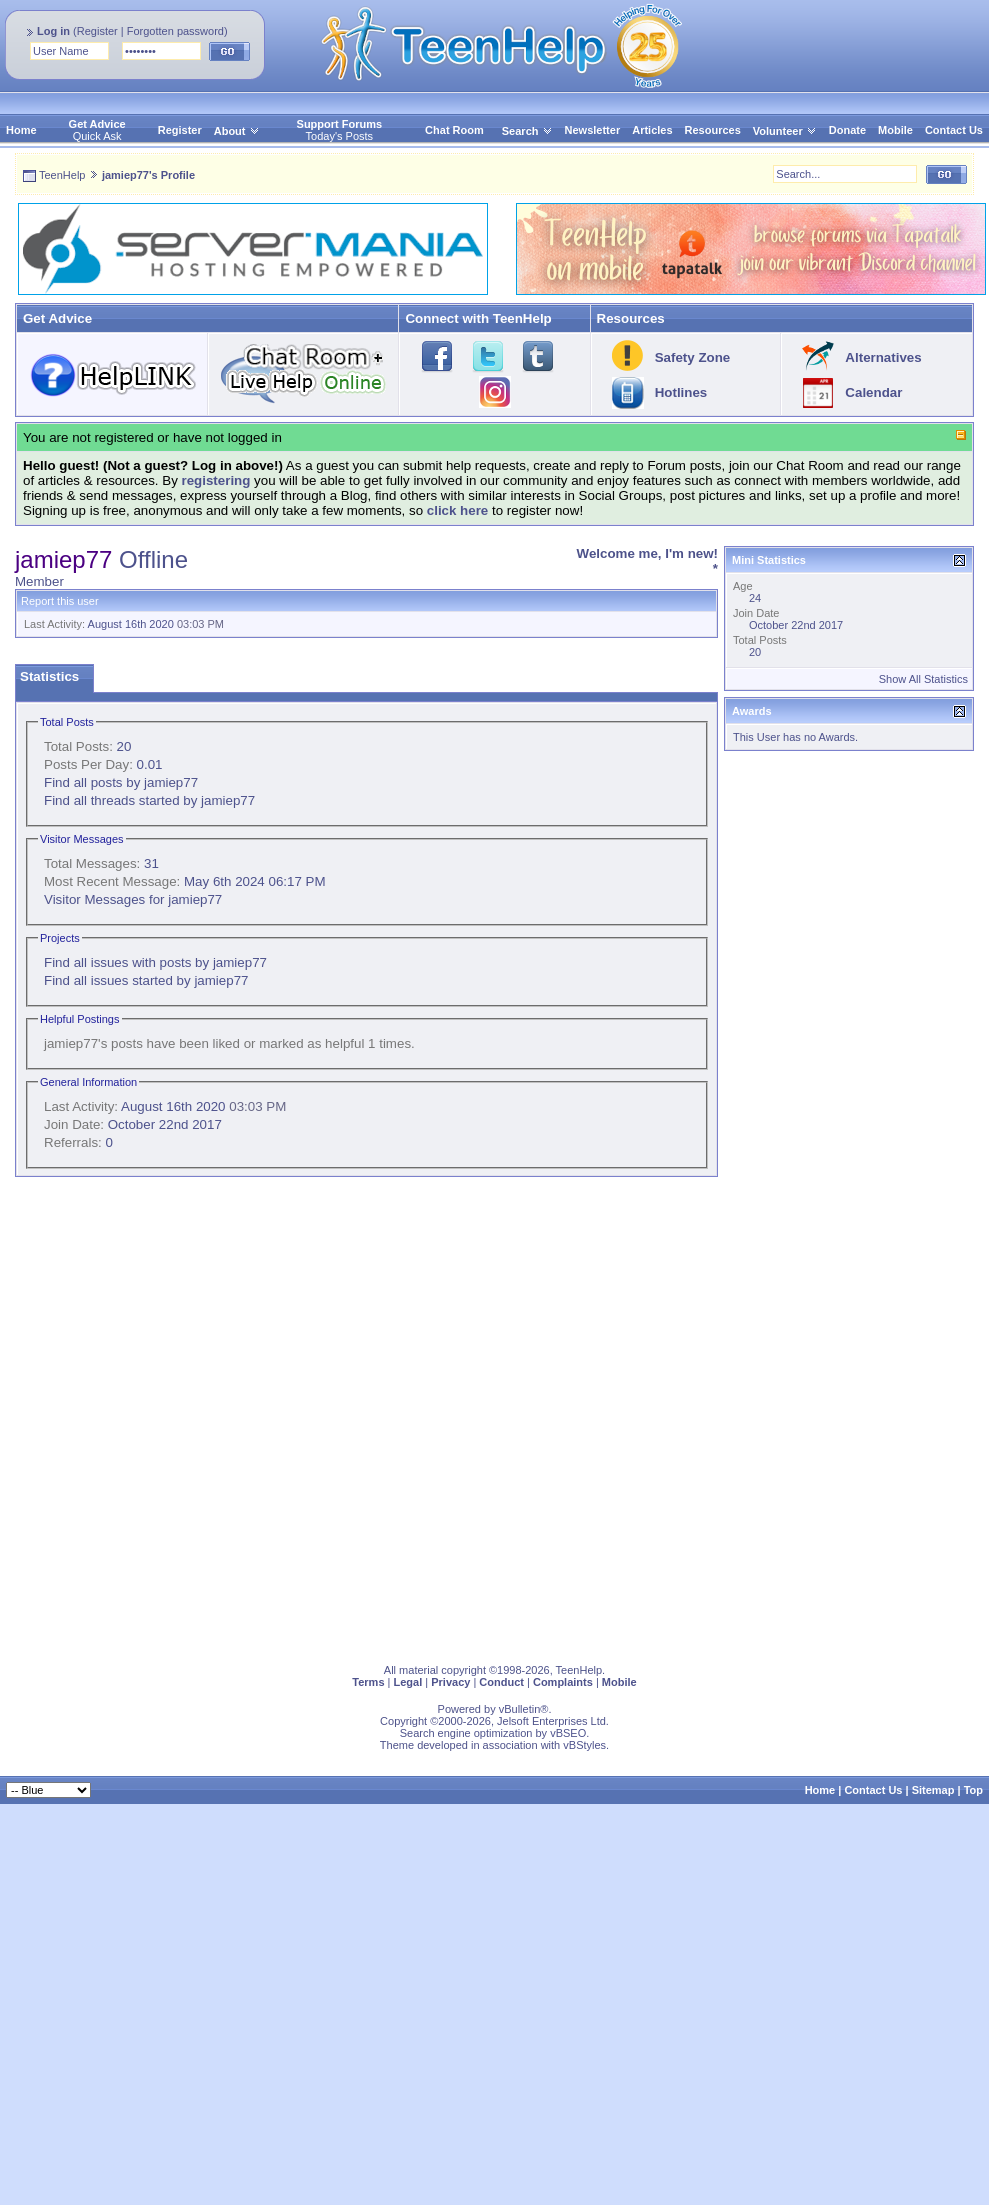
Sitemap (933, 1790)
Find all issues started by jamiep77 (146, 980)
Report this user (60, 601)
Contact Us (954, 130)
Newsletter (593, 130)
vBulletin (520, 1709)
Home (21, 130)
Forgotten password (175, 31)
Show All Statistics (923, 679)
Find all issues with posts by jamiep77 (155, 962)
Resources (713, 130)
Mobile (895, 130)
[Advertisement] (233, 1416)
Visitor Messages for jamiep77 (133, 899)
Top (973, 1790)
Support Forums (340, 124)
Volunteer (778, 131)
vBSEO (568, 1733)
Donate (847, 130)
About (230, 131)
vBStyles (584, 1745)
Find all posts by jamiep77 (121, 782)
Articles (652, 130)
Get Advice (97, 124)
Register (97, 31)
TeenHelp (62, 175)
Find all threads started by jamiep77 (149, 800)
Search (527, 131)
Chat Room (454, 130)
